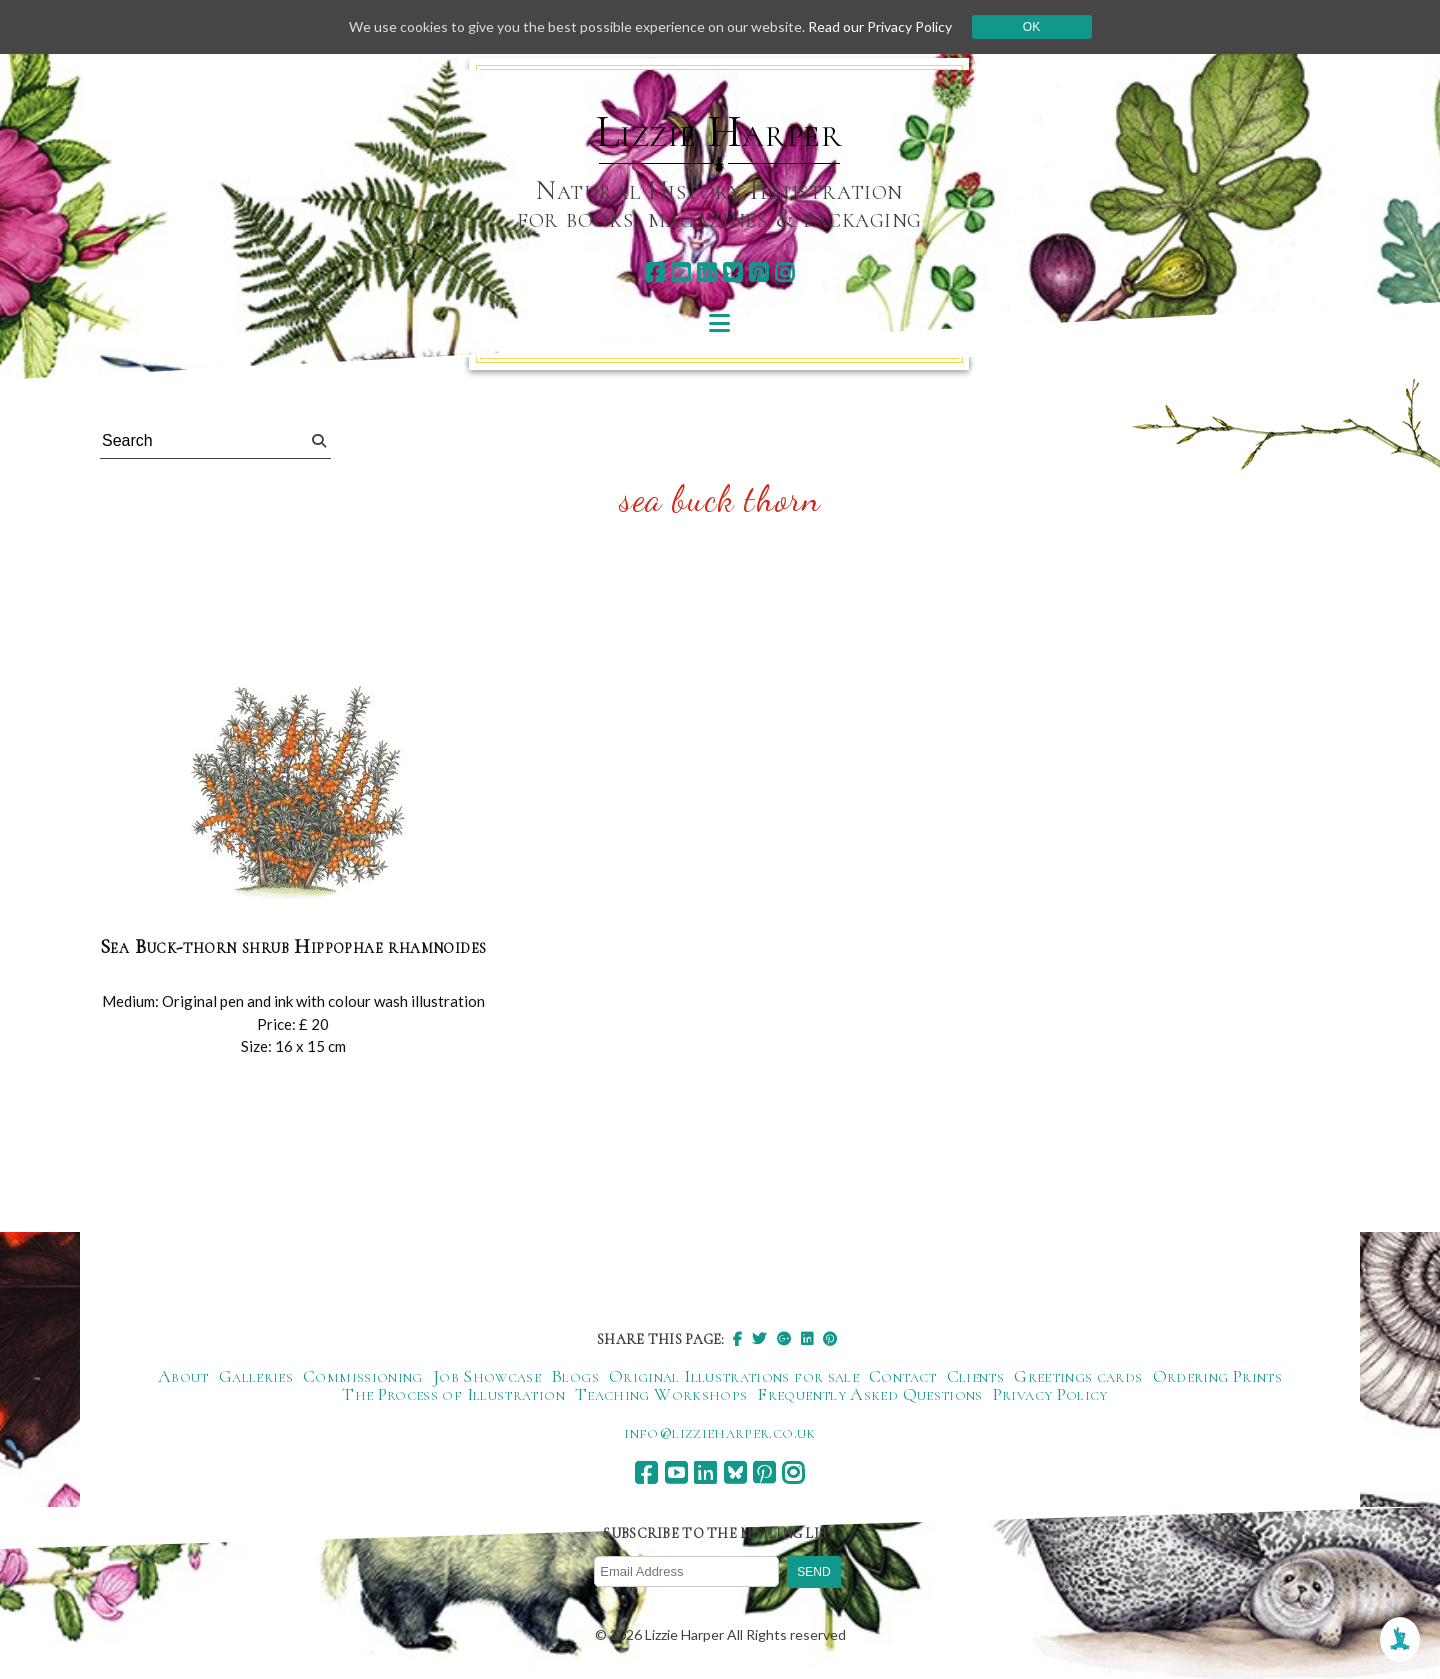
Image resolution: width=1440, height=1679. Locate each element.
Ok (1031, 27)
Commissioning (363, 1376)
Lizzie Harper (719, 132)
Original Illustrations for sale (734, 1376)
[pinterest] (758, 272)
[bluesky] (732, 272)
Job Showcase (487, 1376)
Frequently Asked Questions (869, 1394)
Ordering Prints (1217, 1376)
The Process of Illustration (453, 1394)
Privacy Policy (1050, 1394)
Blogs (575, 1376)
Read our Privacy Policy (880, 26)
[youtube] (680, 272)
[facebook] (654, 272)
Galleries (256, 1376)
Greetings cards (1078, 1376)
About (183, 1376)
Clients (976, 1376)
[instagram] (784, 272)
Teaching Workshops (661, 1394)
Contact (903, 1376)
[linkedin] (706, 272)
